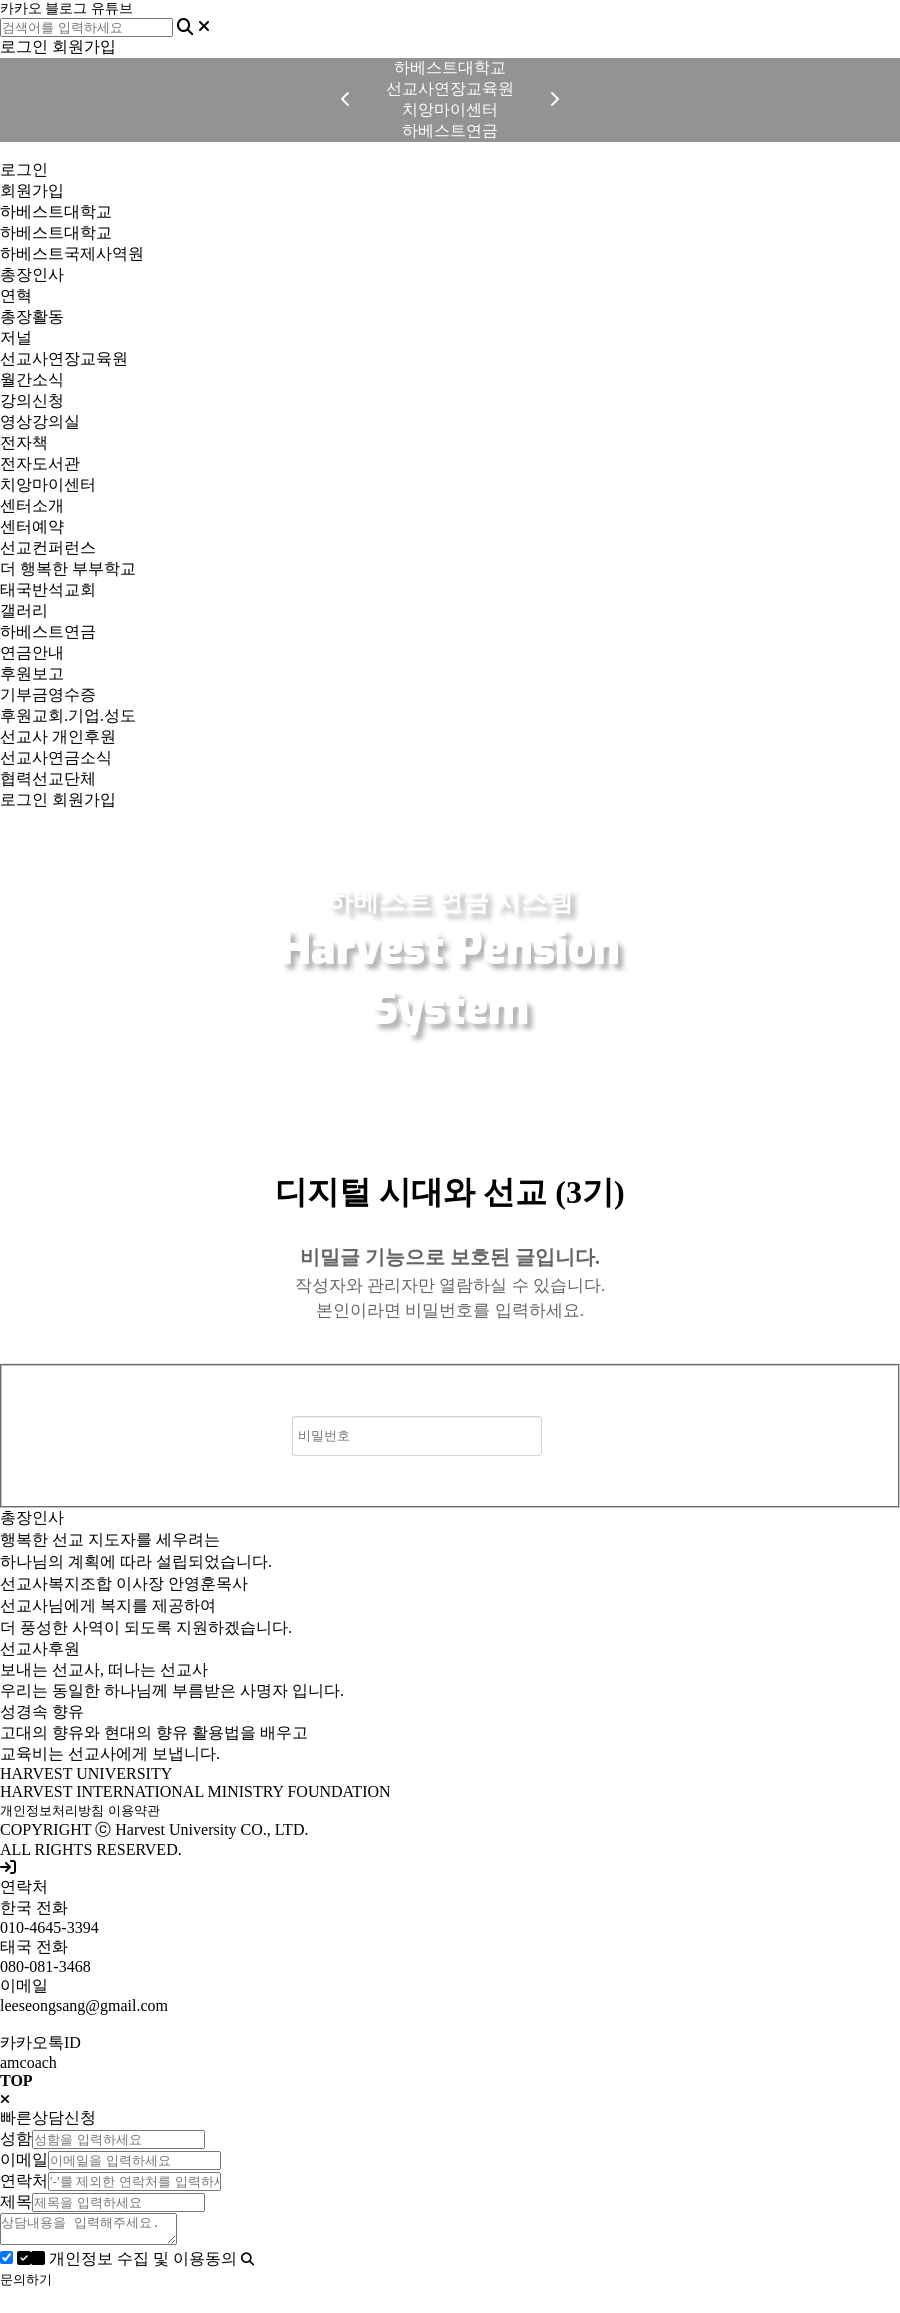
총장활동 (32, 316)
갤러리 (24, 610)
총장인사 (32, 274)
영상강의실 (40, 421)
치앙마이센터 (48, 484)
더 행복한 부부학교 (68, 568)
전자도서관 (40, 463)
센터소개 (32, 505)
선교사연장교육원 (64, 358)
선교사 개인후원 (58, 736)
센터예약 (32, 526)
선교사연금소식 (56, 757)
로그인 (24, 46)
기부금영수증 (48, 694)
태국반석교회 (48, 589)
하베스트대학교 (56, 211)
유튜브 (112, 8)
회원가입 (84, 46)
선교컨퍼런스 (48, 547)
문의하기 (26, 2285)
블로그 (66, 8)
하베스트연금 (48, 631)
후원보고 (32, 673)
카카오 (21, 8)
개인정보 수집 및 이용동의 (129, 2264)
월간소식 (32, 379)
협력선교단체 (48, 778)
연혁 (16, 295)
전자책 (24, 442)
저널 (16, 337)
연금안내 (32, 652)
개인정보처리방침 (52, 1810)
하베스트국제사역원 (72, 253)
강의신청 (32, 400)
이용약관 (134, 1810)
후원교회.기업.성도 (68, 715)
